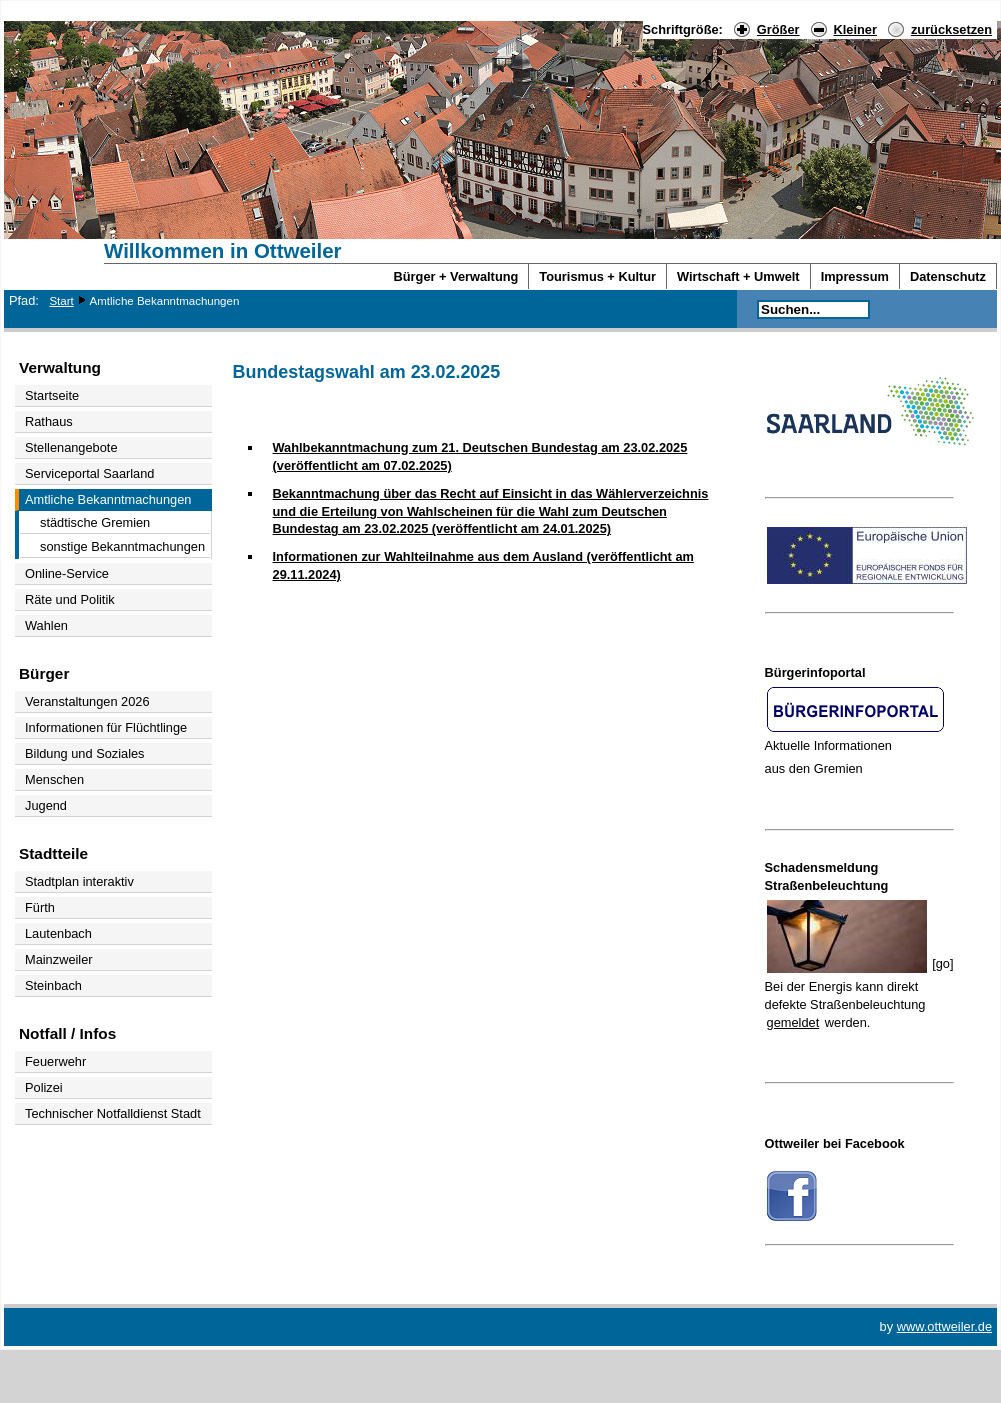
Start (61, 301)
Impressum (855, 276)
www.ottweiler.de (944, 1326)
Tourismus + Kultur (597, 276)
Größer (778, 29)
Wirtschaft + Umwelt (738, 276)
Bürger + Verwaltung (456, 276)
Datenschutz (948, 276)
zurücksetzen (951, 29)
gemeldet (793, 1022)
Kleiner (855, 29)
